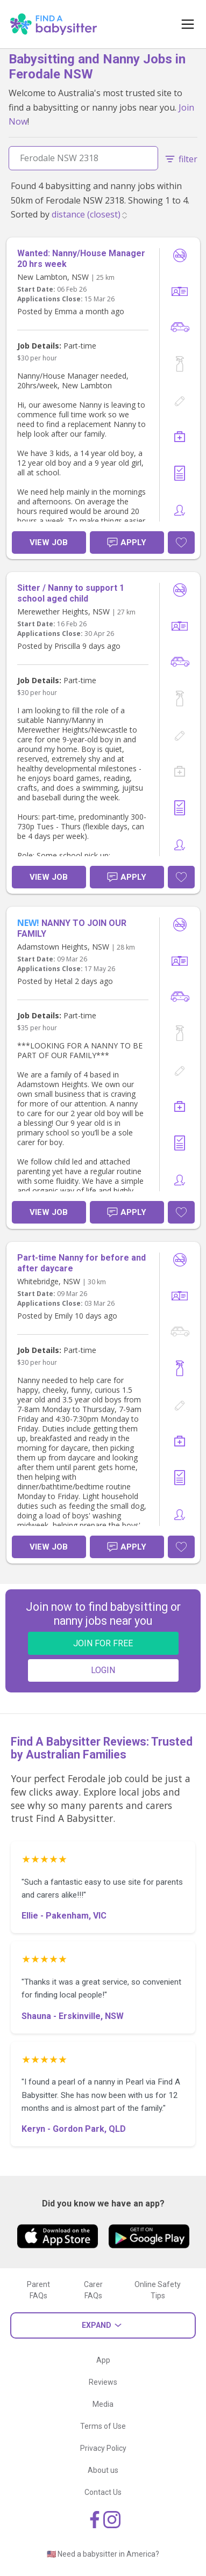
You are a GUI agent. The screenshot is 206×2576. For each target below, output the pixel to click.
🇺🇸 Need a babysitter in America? (103, 2554)
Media (103, 2404)
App (103, 2360)
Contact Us (103, 2492)
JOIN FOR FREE (103, 1643)
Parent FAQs (38, 2290)
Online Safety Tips (157, 2290)
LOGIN (103, 1670)
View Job (49, 542)
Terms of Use (103, 2426)
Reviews (103, 2382)
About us (103, 2470)
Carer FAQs (93, 2290)
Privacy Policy (103, 2448)
